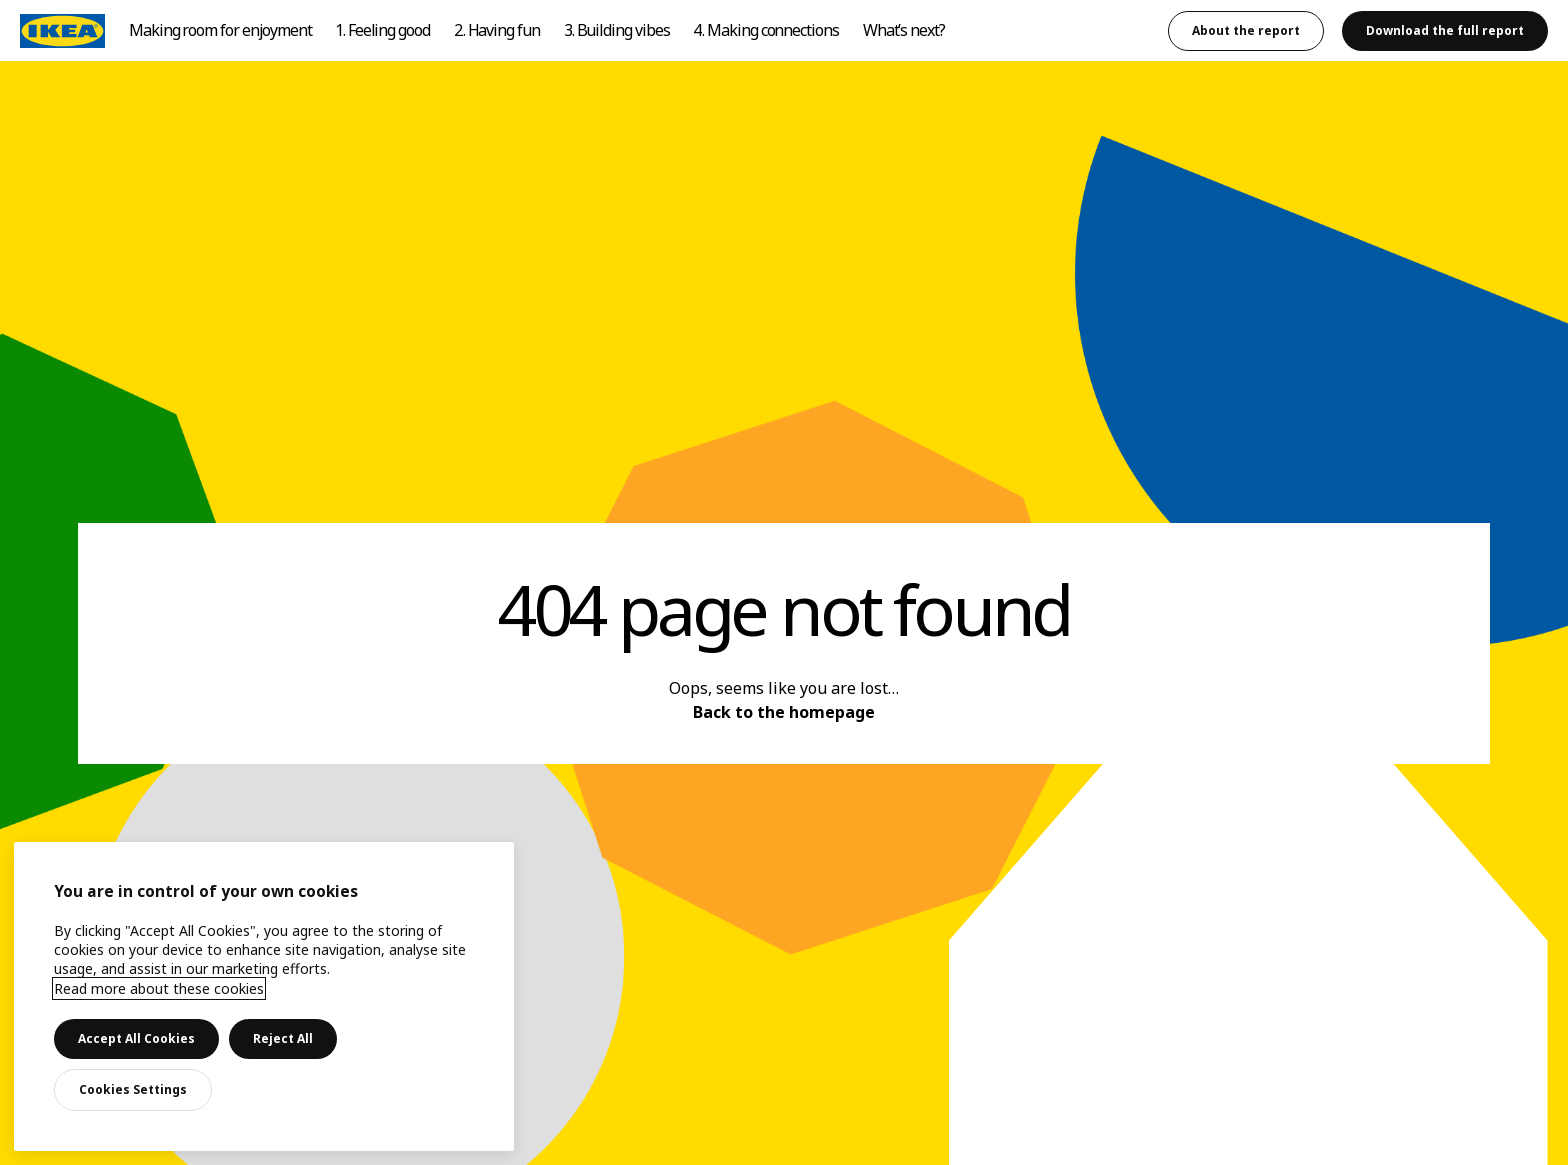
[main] (264, 996)
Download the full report (1445, 30)
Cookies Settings (133, 1089)
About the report (1246, 30)
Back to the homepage (784, 712)
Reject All (283, 1038)
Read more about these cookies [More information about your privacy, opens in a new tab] (159, 988)
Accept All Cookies (136, 1038)
